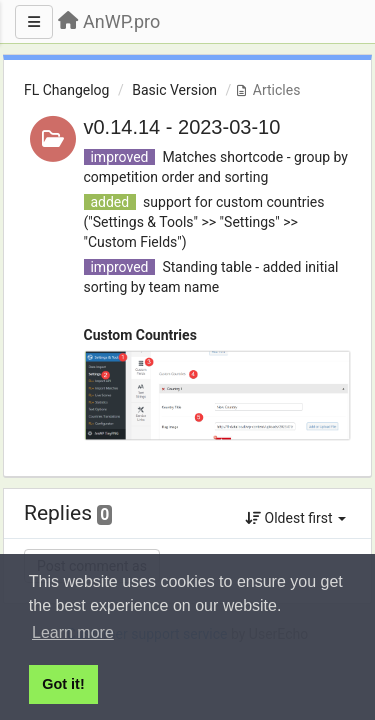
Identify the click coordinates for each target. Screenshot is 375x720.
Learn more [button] (73, 632)
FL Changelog (66, 90)
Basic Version (174, 90)
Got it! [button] (63, 684)
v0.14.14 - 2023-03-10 (182, 127)
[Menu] (34, 22)
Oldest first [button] (295, 518)
